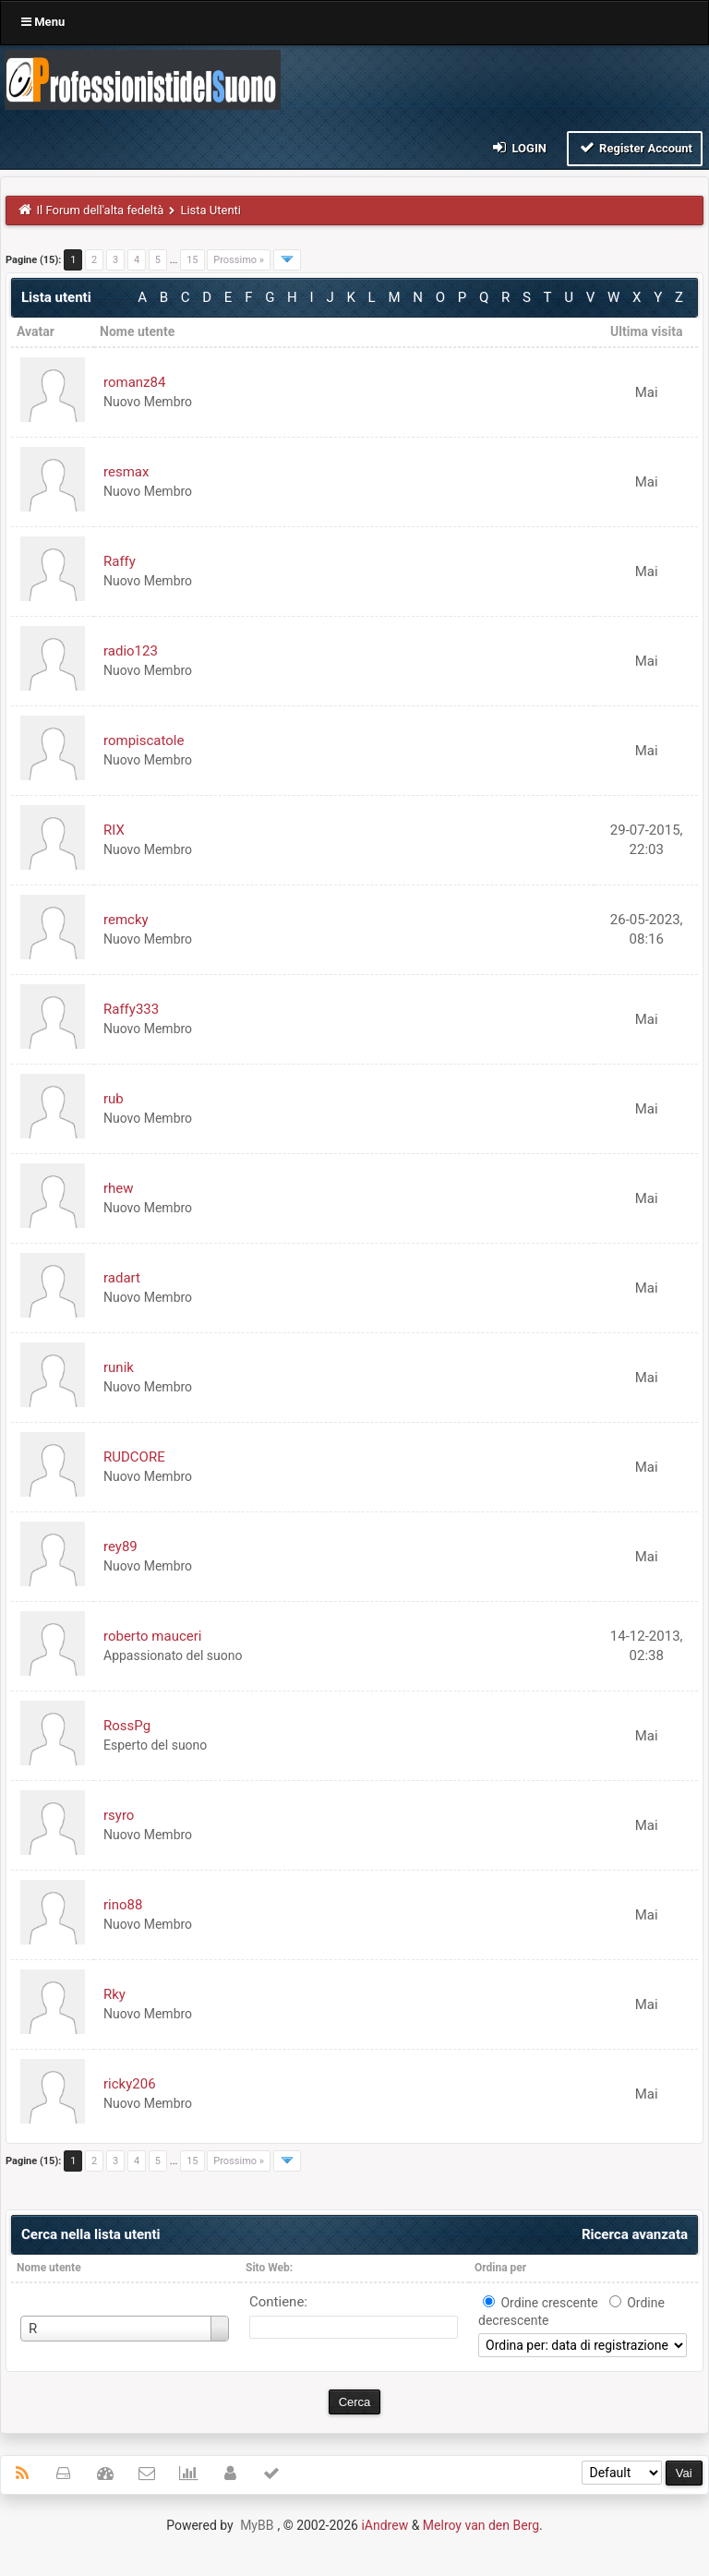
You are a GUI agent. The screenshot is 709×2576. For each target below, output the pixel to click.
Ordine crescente (548, 2302)
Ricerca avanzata (635, 2234)
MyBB (256, 2525)
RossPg (126, 1725)
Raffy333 (131, 1009)
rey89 (120, 1546)
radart (121, 1278)
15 (192, 260)
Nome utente (49, 2267)
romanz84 (134, 382)
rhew (118, 1188)
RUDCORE (134, 1457)
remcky (126, 919)
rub (113, 1098)
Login (518, 147)
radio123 (130, 651)
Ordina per (500, 2267)
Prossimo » (238, 260)
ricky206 (129, 2084)
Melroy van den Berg (481, 2525)
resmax (126, 471)
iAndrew (384, 2525)
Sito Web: (269, 2267)
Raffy (119, 561)
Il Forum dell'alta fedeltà (100, 210)
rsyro (118, 1815)
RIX (114, 830)
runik (118, 1367)
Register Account (634, 147)
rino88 (122, 1904)
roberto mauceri (152, 1636)
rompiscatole (143, 740)
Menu (43, 22)
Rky (114, 1994)
